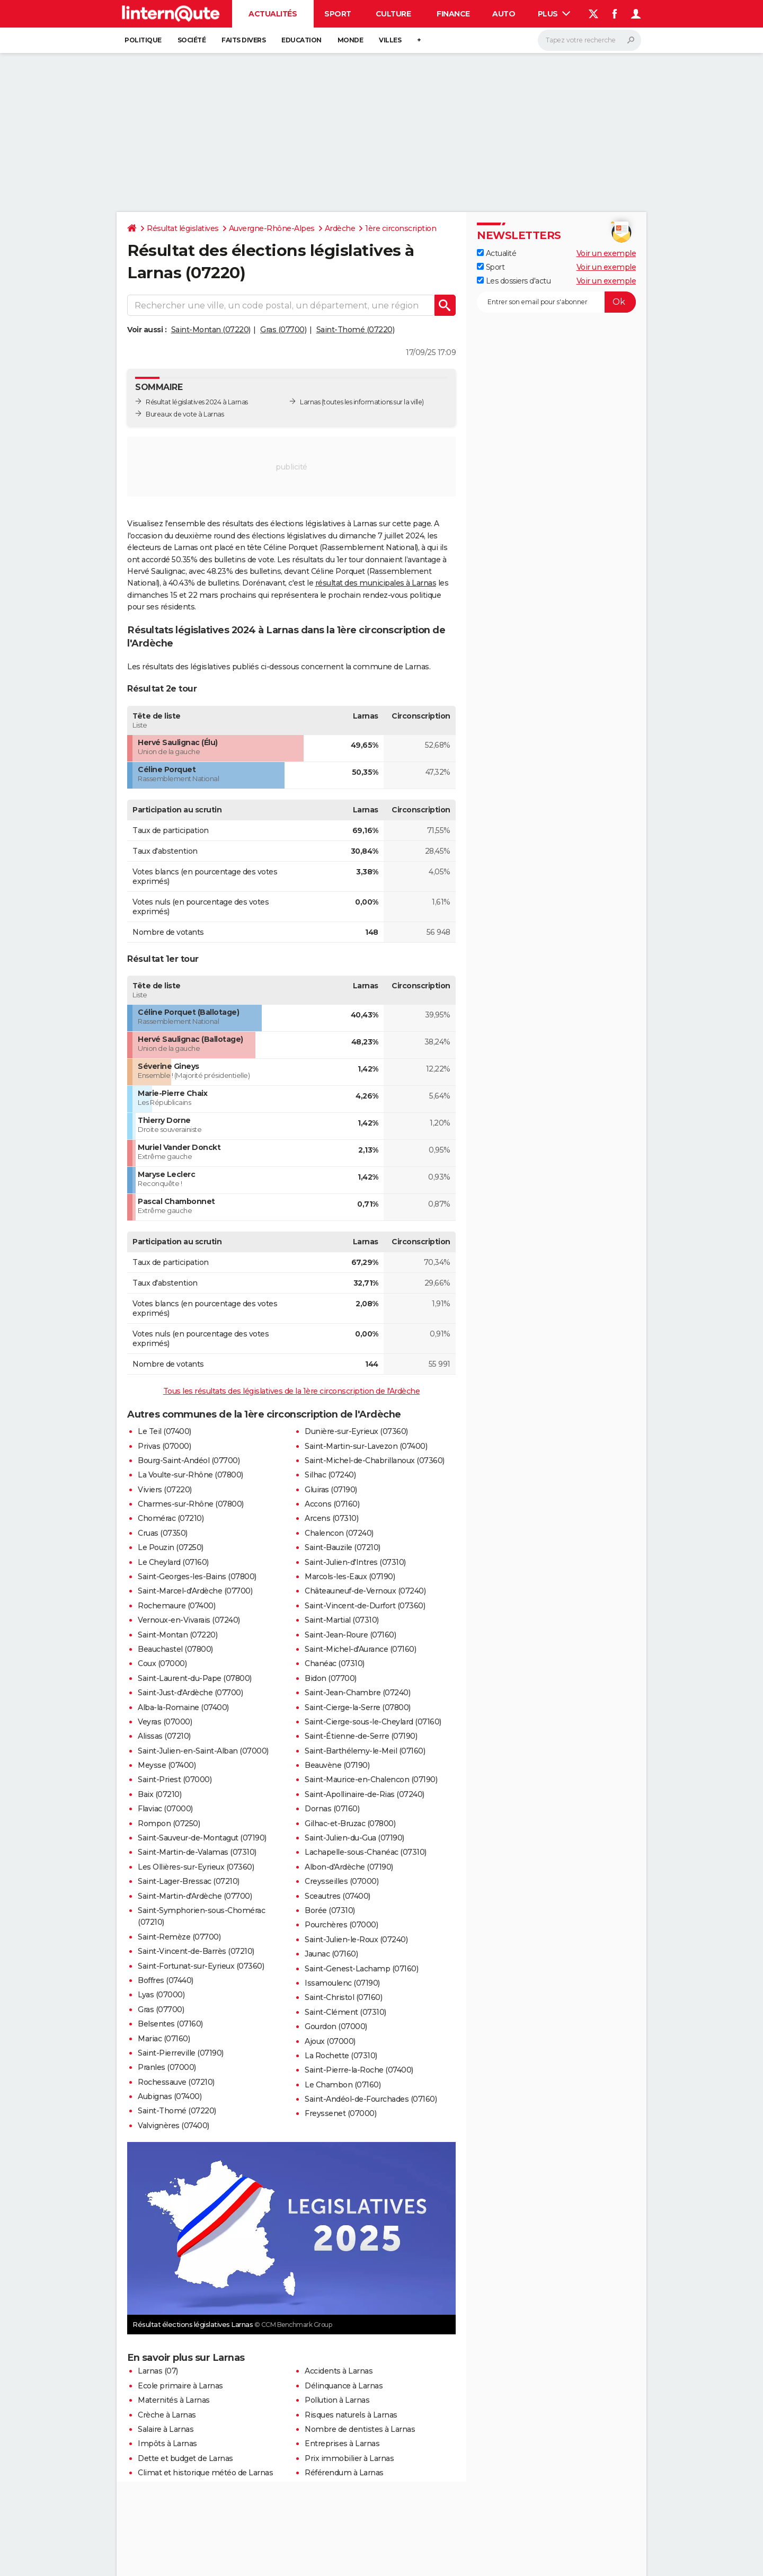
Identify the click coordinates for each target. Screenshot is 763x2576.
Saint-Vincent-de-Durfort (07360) (365, 1605)
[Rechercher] (589, 40)
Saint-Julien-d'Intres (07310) (355, 1562)
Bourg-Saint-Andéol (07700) (188, 1460)
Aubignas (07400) (169, 2096)
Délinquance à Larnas (344, 2386)
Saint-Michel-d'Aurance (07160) (360, 1649)
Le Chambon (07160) (342, 2085)
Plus (554, 14)
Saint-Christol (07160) (343, 1997)
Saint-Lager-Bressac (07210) (188, 1881)
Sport (337, 14)
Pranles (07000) (167, 2067)
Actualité (496, 253)
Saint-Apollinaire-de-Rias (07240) (364, 1794)
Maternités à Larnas (174, 2400)
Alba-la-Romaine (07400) (183, 1707)
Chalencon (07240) (339, 1533)
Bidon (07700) (331, 1678)
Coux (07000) (162, 1663)
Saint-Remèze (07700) (179, 1937)
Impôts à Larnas (167, 2443)
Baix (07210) (159, 1794)
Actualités (273, 14)
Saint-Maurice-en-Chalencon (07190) (371, 1779)
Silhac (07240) (330, 1475)
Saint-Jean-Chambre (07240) (357, 1692)
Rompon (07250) (169, 1823)
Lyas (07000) (161, 1994)
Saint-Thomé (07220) (355, 329)
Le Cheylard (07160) (173, 1562)
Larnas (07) (158, 2371)
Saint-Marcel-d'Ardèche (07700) (195, 1591)
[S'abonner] (556, 302)
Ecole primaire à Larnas (180, 2386)
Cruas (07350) (163, 1533)
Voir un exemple (606, 253)
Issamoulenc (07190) (342, 1983)
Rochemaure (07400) (176, 1605)
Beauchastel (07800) (175, 1649)
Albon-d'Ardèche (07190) (349, 1867)
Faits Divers (243, 40)
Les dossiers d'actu (514, 281)
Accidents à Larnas (338, 2371)
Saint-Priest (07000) (174, 1779)
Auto (503, 14)
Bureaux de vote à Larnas (185, 414)
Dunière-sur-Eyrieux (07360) (356, 1431)
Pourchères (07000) (341, 1924)
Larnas (310, 402)
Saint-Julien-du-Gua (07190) (354, 1838)
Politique (143, 40)
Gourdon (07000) (336, 2026)
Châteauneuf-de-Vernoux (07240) (365, 1591)
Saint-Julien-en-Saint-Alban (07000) (203, 1751)
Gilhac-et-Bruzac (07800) (350, 1823)
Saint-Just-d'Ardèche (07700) (190, 1692)
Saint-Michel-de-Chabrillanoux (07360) (375, 1460)
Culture (393, 14)
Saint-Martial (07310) (342, 1620)
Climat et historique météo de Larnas (205, 2472)
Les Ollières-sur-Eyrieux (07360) (196, 1867)
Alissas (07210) (164, 1736)
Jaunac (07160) (331, 1954)
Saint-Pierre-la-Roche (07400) (359, 2070)
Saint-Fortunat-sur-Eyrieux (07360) (201, 1966)
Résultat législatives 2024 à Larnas (197, 402)
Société (192, 40)
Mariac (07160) (164, 2038)
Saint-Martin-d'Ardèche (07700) (195, 1896)
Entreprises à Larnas (342, 2443)
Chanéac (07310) (335, 1663)
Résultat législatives (183, 228)
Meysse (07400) (167, 1765)
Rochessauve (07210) (176, 2082)
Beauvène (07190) (337, 1765)
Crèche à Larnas (167, 2415)
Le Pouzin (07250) (170, 1547)
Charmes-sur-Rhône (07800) (191, 1504)
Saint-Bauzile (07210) (342, 1547)
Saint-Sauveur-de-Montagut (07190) (202, 1838)
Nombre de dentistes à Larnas (360, 2429)
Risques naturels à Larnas (351, 2415)
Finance (453, 14)
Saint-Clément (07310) (345, 2012)
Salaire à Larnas (165, 2429)
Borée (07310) (330, 1910)
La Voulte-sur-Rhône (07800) (190, 1475)
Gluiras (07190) (331, 1489)
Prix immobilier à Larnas (349, 2458)
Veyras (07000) (165, 1722)
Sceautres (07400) (337, 1896)
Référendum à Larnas (344, 2472)
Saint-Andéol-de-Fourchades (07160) (371, 2099)
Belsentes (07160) (170, 2024)
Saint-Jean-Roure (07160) (350, 1635)
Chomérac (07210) (170, 1518)
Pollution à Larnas (337, 2400)
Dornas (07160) (332, 1808)
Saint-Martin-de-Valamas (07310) (197, 1852)
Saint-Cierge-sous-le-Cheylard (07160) (373, 1722)
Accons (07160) (332, 1504)
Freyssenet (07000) (340, 2113)
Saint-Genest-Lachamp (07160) (361, 1968)
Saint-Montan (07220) (211, 329)
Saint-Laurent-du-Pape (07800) (195, 1678)
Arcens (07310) (331, 1518)
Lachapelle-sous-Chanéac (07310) (366, 1852)
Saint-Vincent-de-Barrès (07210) (196, 1951)
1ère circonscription (400, 228)
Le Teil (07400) (164, 1431)
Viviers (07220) (165, 1489)
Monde (350, 40)
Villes (390, 40)
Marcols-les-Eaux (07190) (350, 1576)
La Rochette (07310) (341, 2055)
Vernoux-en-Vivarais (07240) (189, 1620)
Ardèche (340, 228)
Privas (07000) (164, 1446)
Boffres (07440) (165, 1980)
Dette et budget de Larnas (185, 2458)
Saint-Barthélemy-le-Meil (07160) (365, 1751)
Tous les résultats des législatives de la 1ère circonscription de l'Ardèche (291, 1391)
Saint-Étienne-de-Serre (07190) (361, 1736)
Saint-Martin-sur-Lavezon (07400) (366, 1446)
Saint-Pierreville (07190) (181, 2053)
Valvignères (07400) (173, 2125)
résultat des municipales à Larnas (376, 583)
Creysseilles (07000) (341, 1881)
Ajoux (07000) (330, 2041)
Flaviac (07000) (165, 1808)
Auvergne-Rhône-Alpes (272, 228)
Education (301, 40)
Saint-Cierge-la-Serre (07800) (358, 1707)
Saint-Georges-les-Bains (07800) (197, 1576)
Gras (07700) (283, 329)
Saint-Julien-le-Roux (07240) (356, 1939)
